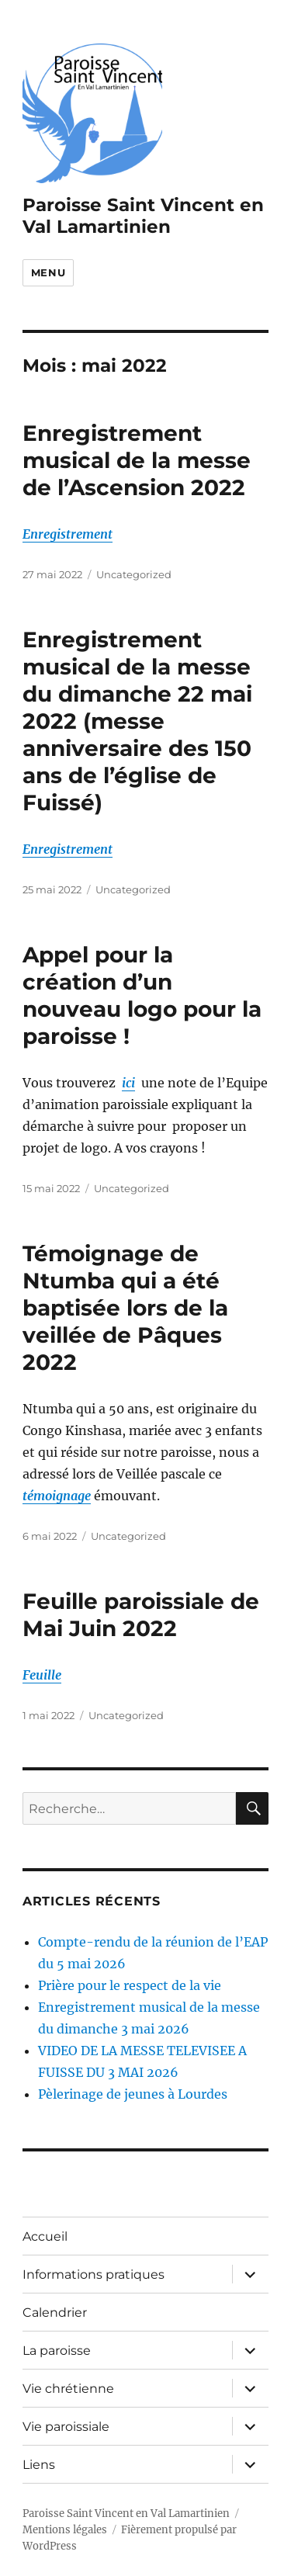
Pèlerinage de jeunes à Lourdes (132, 2094)
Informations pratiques (94, 2274)
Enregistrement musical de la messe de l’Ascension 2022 (137, 460)
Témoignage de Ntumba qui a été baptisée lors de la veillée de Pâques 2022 (125, 1307)
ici (128, 1082)
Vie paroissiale (66, 2426)
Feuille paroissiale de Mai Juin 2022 (141, 1615)
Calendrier (55, 2312)
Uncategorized (133, 574)
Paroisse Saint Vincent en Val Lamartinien (143, 215)
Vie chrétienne (68, 2388)
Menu (48, 272)
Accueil (45, 2236)
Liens (39, 2464)
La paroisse (57, 2350)
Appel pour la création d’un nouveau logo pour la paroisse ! (142, 995)
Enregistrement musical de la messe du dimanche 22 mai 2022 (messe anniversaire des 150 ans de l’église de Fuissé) (137, 721)
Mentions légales (65, 2529)
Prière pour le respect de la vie (129, 1985)
